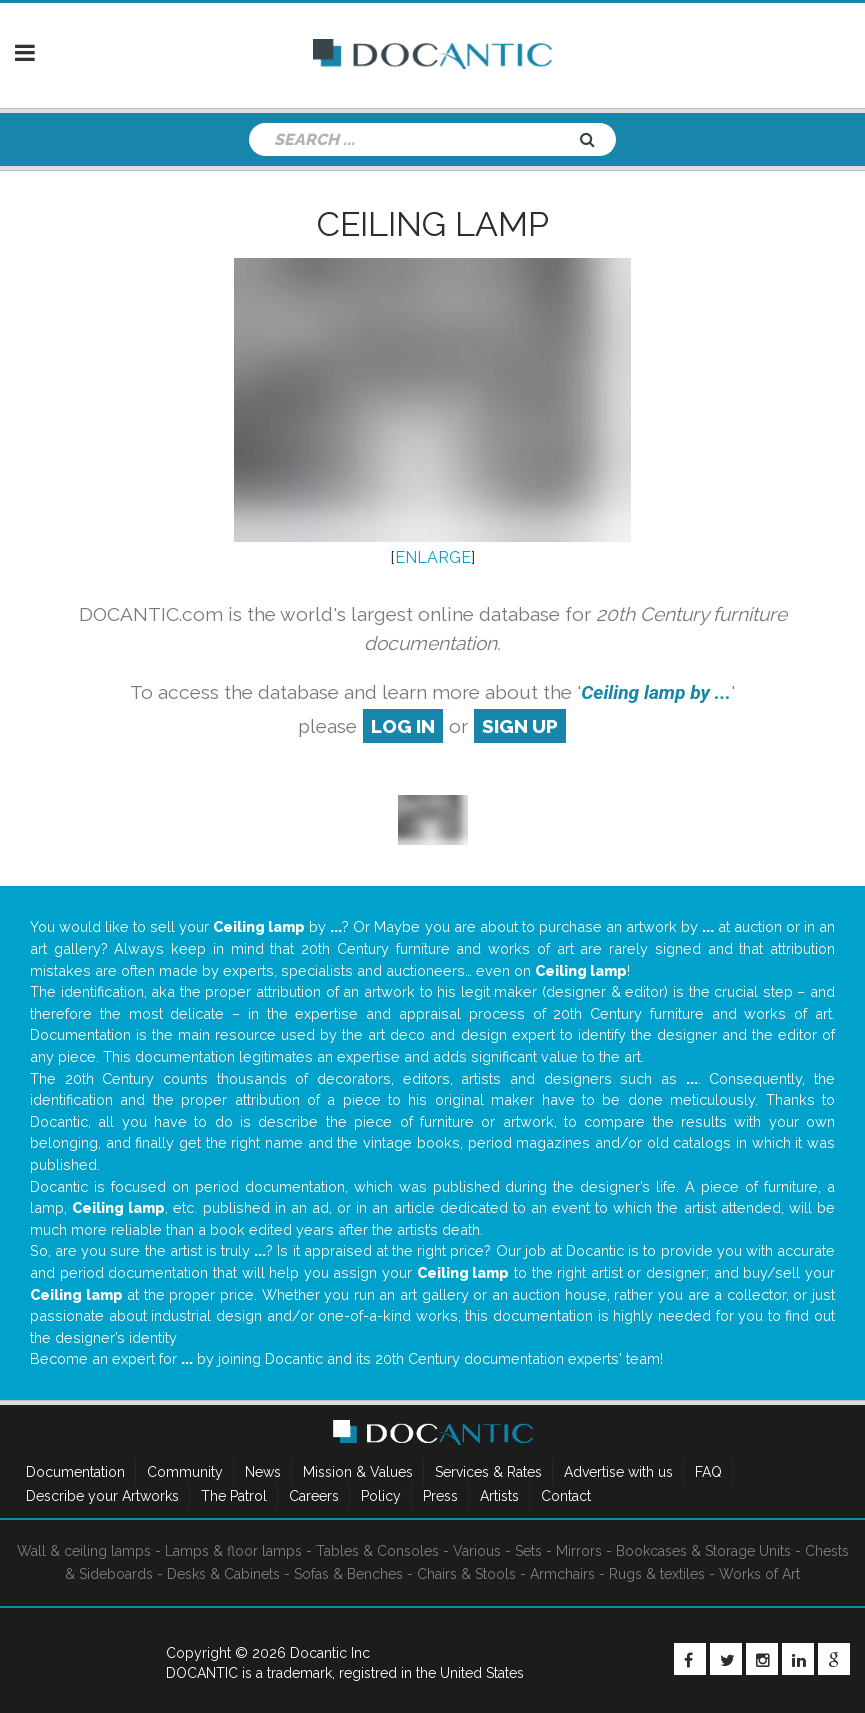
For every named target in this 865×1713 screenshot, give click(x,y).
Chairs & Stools (466, 1574)
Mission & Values (358, 1472)
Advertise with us (618, 1472)
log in (403, 726)
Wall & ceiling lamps (84, 1551)
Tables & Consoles (377, 1551)
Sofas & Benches (348, 1574)
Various (477, 1551)
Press (440, 1496)
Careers (314, 1496)
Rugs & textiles (657, 1574)
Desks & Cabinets (223, 1574)
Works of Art (759, 1574)
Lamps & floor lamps (233, 1551)
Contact (566, 1496)
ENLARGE (433, 557)
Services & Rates (488, 1472)
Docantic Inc (330, 1653)
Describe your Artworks (102, 1496)
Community (185, 1472)
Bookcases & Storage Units (703, 1551)
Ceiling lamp (433, 224)
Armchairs (562, 1574)
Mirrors (579, 1551)
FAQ (708, 1472)
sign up (520, 726)
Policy (381, 1496)
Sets (528, 1551)
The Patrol (234, 1496)
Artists (499, 1496)
